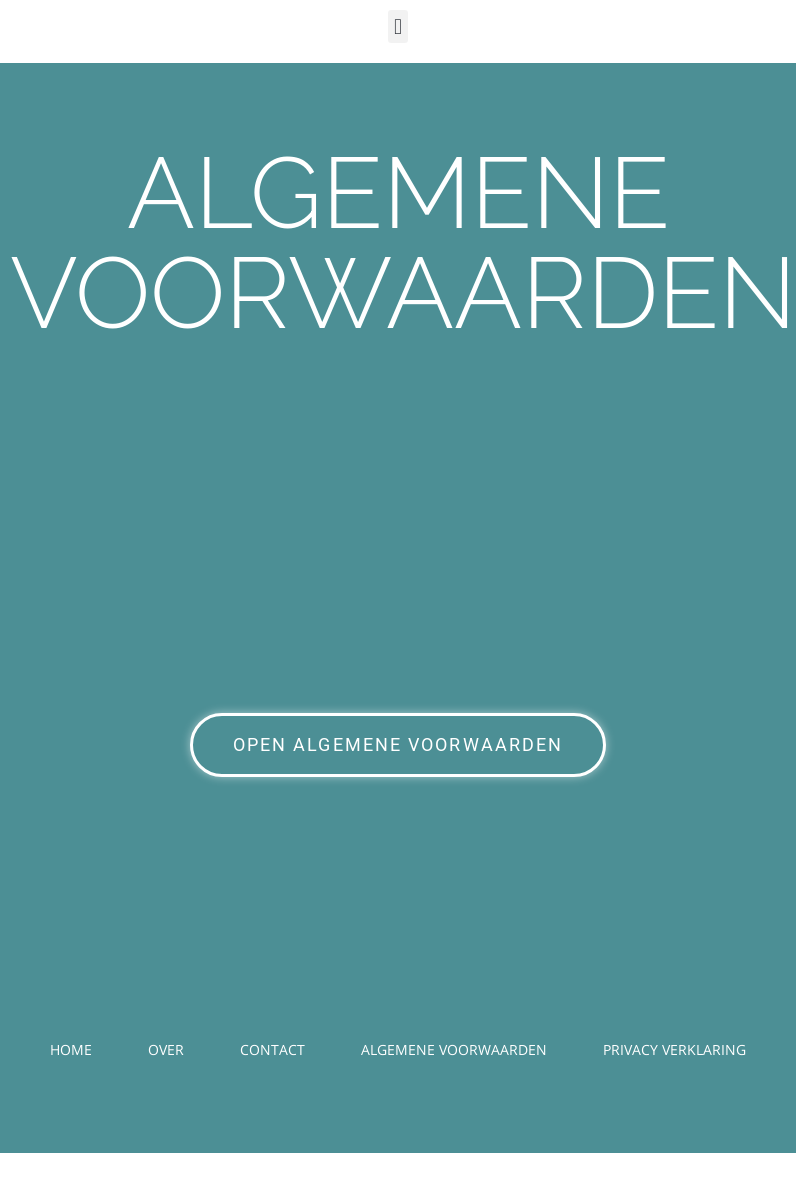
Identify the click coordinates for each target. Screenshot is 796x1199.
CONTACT (272, 1049)
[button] (397, 26)
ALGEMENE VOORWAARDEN (454, 1049)
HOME (71, 1049)
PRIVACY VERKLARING (674, 1049)
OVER (166, 1049)
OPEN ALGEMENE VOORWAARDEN (398, 744)
